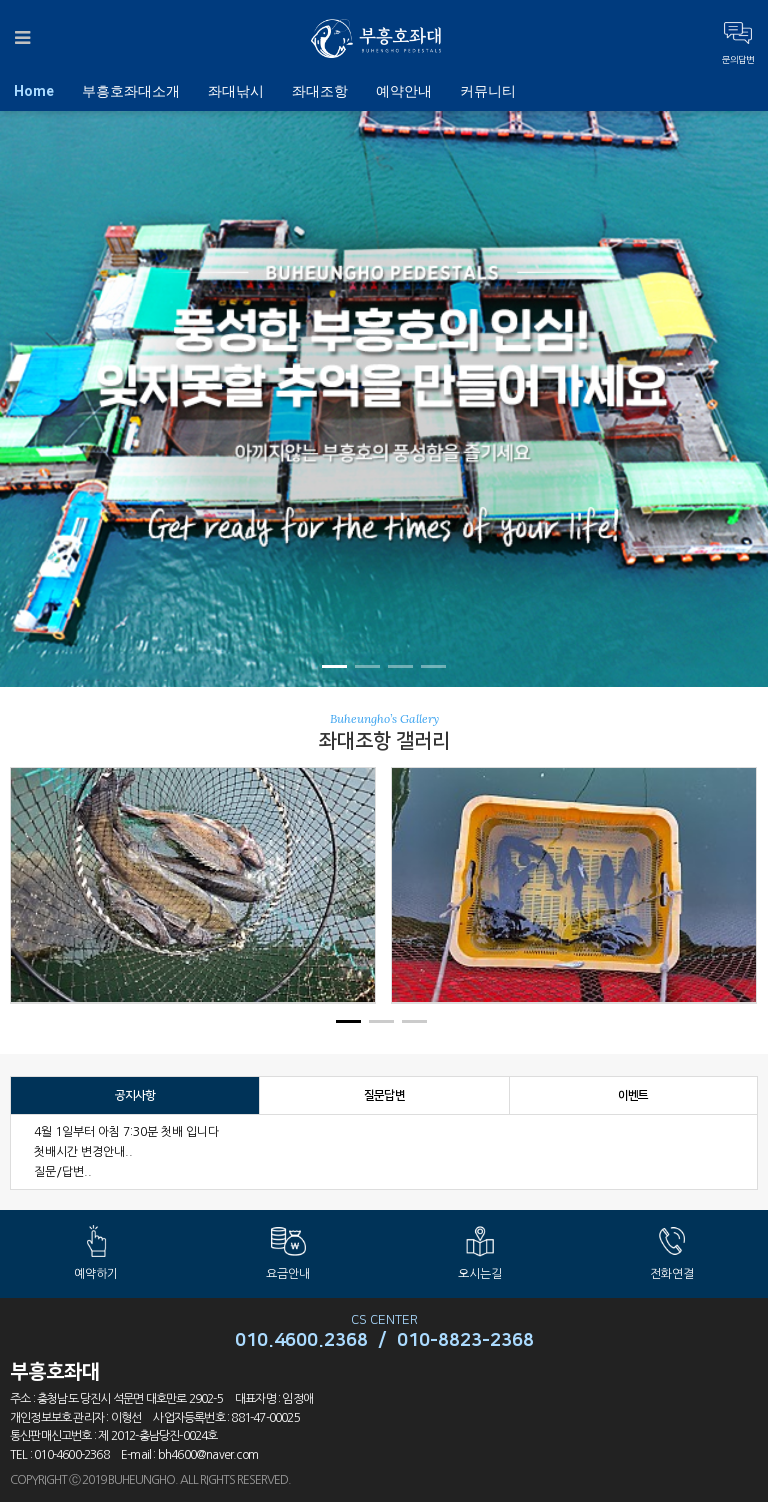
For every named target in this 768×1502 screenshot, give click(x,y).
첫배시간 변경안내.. (83, 1152)
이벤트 (633, 1095)
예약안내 (404, 91)
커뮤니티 (488, 91)
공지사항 (135, 1095)
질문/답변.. (63, 1172)
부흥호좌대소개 (131, 91)
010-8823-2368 (465, 1341)
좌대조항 (320, 91)
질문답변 (384, 1095)
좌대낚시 (236, 91)
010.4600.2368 (301, 1341)
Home (34, 91)
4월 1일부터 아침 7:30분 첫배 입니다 (126, 1132)
